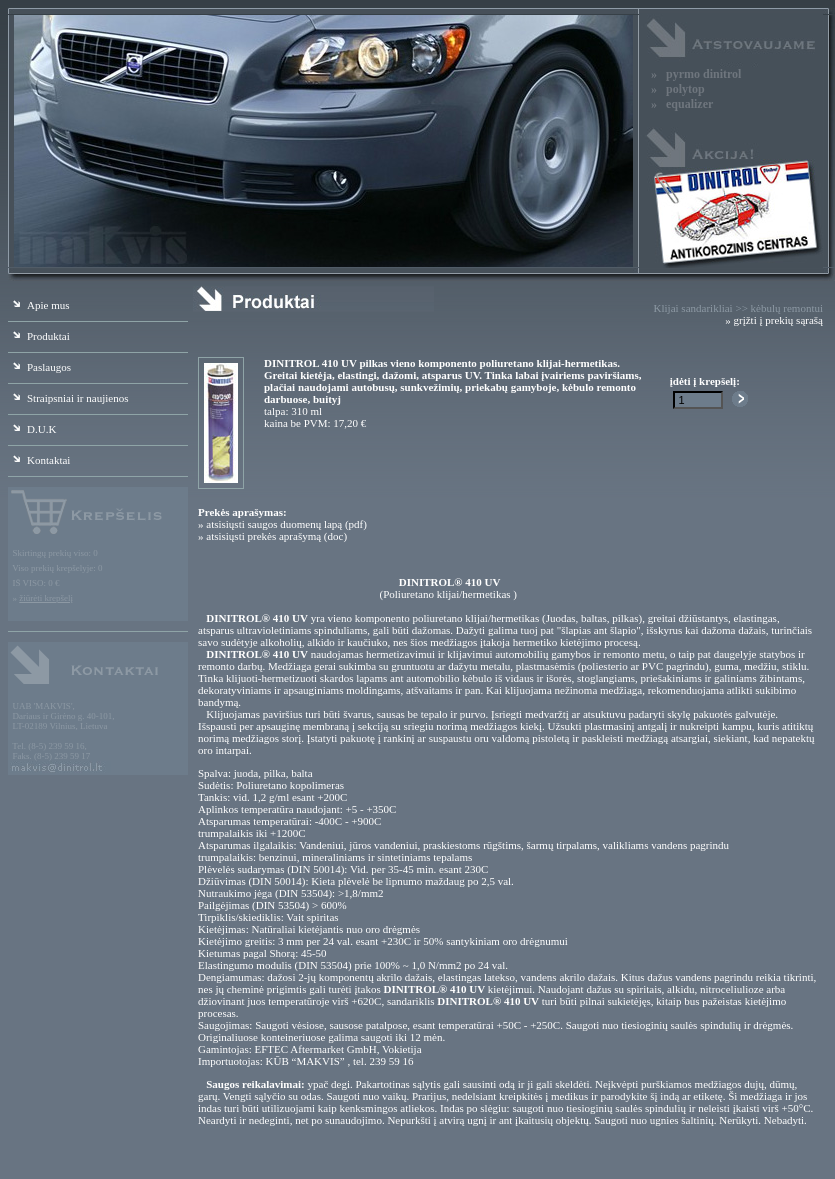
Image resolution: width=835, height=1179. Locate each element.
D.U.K (32, 429)
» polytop (678, 89)
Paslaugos (39, 367)
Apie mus (38, 305)
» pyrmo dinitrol (696, 74)
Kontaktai (39, 460)
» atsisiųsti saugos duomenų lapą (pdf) (282, 524)
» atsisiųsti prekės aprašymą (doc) (272, 536)
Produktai (39, 336)
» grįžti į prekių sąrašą (774, 320)
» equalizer (682, 104)
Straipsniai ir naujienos (68, 398)
